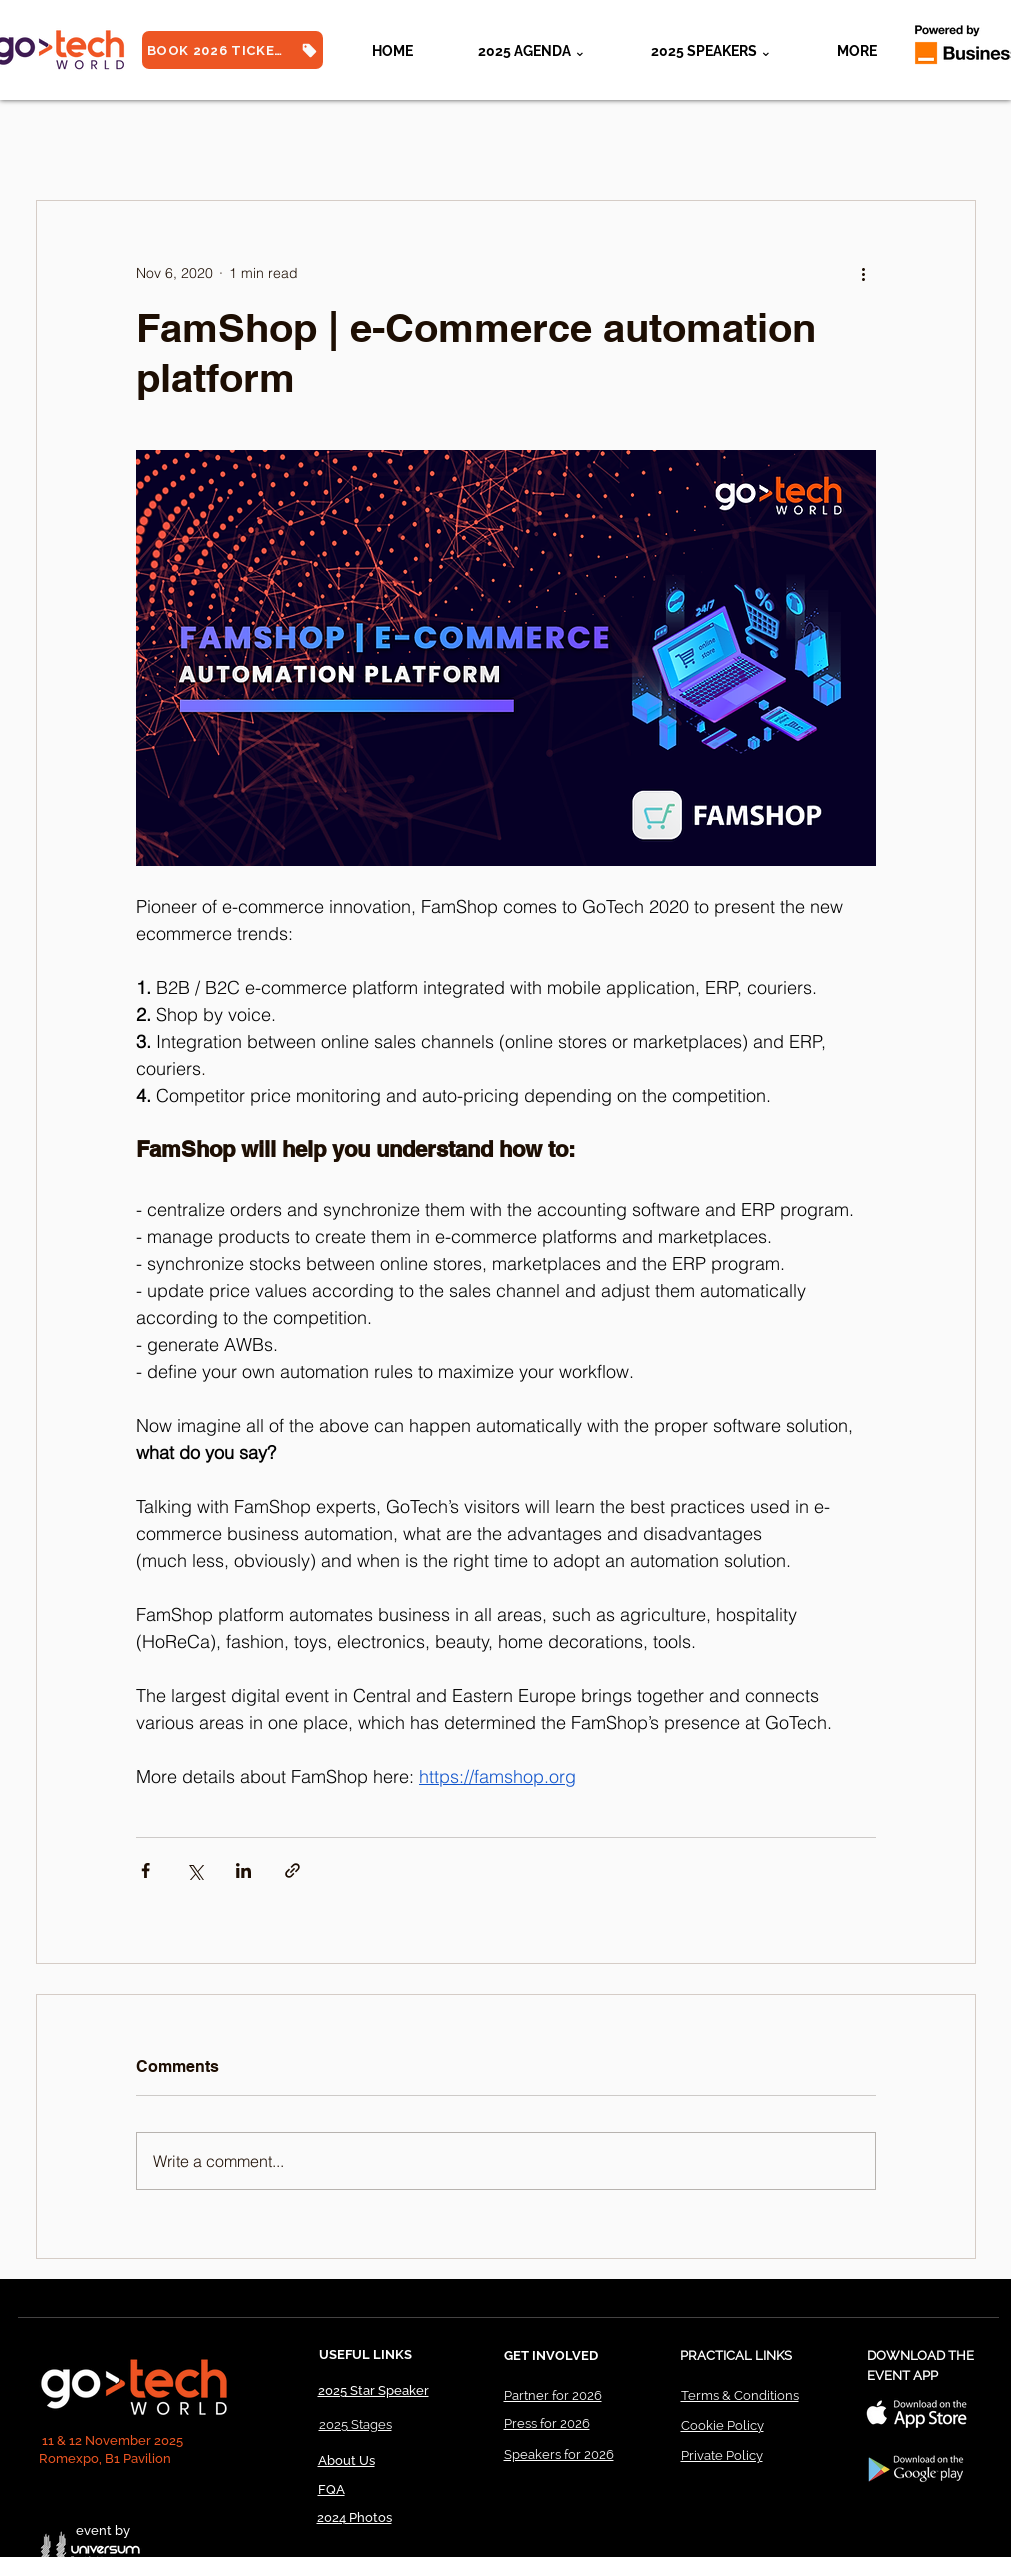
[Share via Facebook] (145, 1870)
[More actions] (864, 273)
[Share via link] (292, 1870)
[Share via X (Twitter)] (194, 1870)
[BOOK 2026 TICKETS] (232, 50)
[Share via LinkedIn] (243, 1870)
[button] (712, 51)
